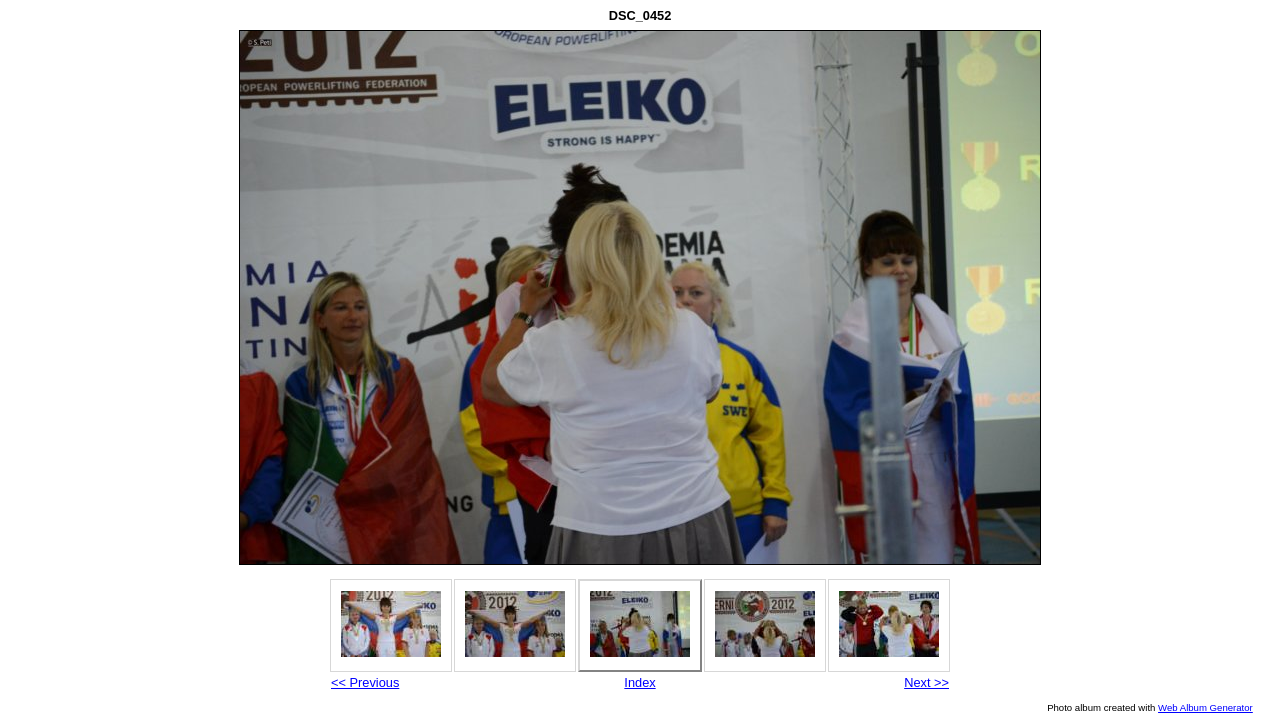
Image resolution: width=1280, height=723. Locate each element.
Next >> (926, 682)
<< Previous (365, 682)
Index (639, 682)
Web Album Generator (1205, 707)
